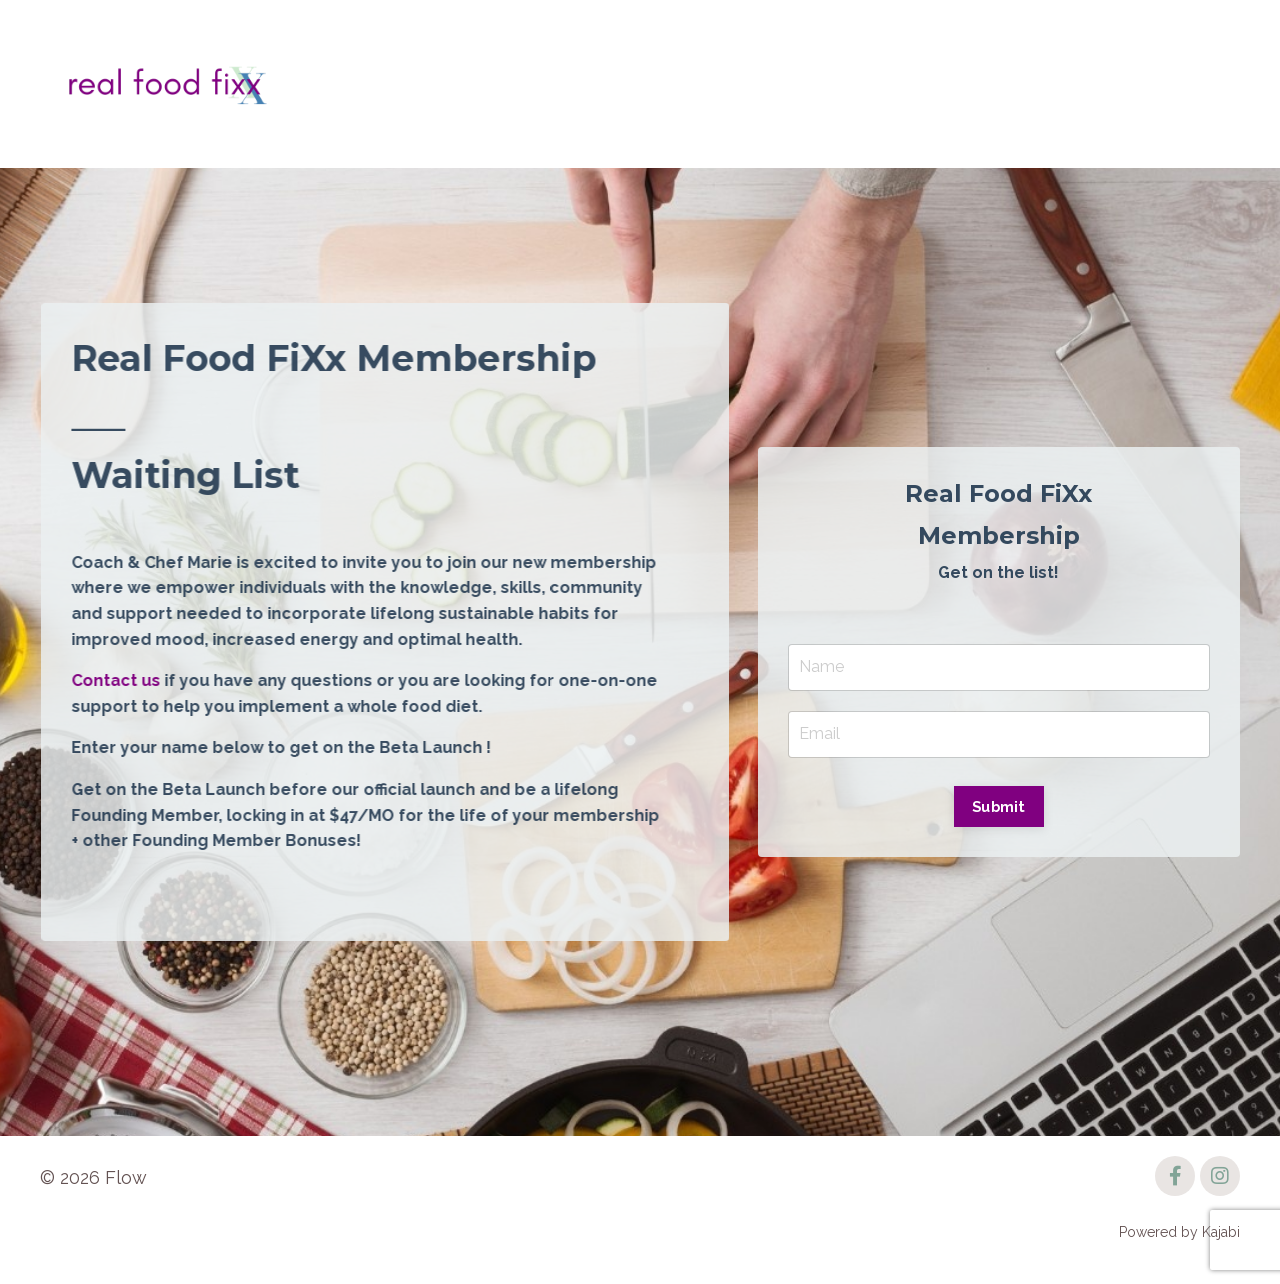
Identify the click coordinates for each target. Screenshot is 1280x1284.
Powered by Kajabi (1179, 1232)
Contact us (117, 680)
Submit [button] (999, 806)
